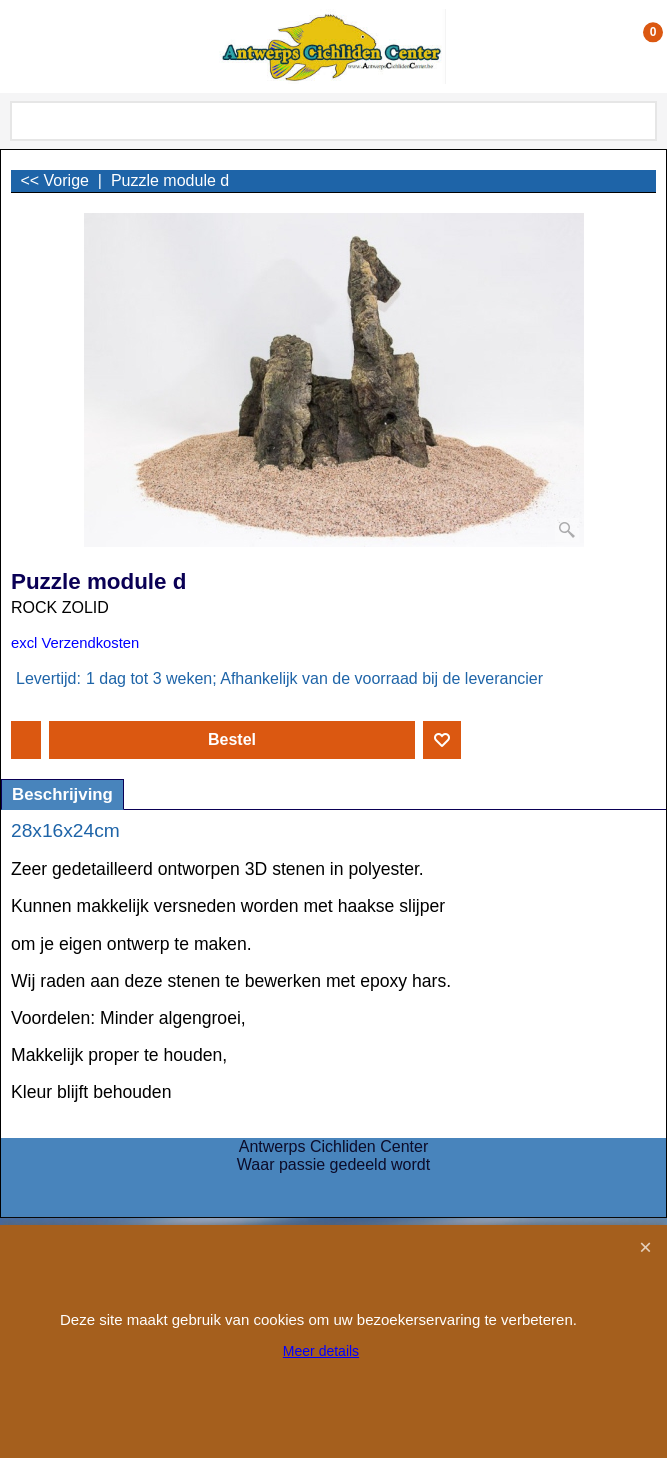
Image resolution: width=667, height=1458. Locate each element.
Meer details (321, 1351)
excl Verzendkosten (75, 643)
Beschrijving (62, 794)
